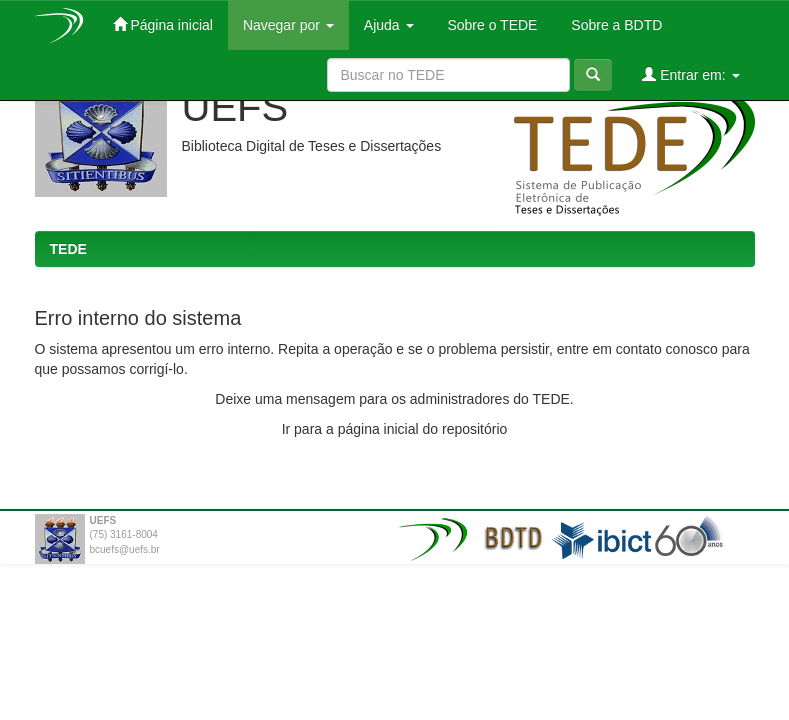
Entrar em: (690, 74)
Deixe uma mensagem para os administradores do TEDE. (394, 399)
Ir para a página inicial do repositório (395, 429)
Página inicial (163, 24)
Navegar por (288, 25)
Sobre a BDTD (614, 25)
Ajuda (389, 25)
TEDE (68, 249)
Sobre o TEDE (491, 25)
